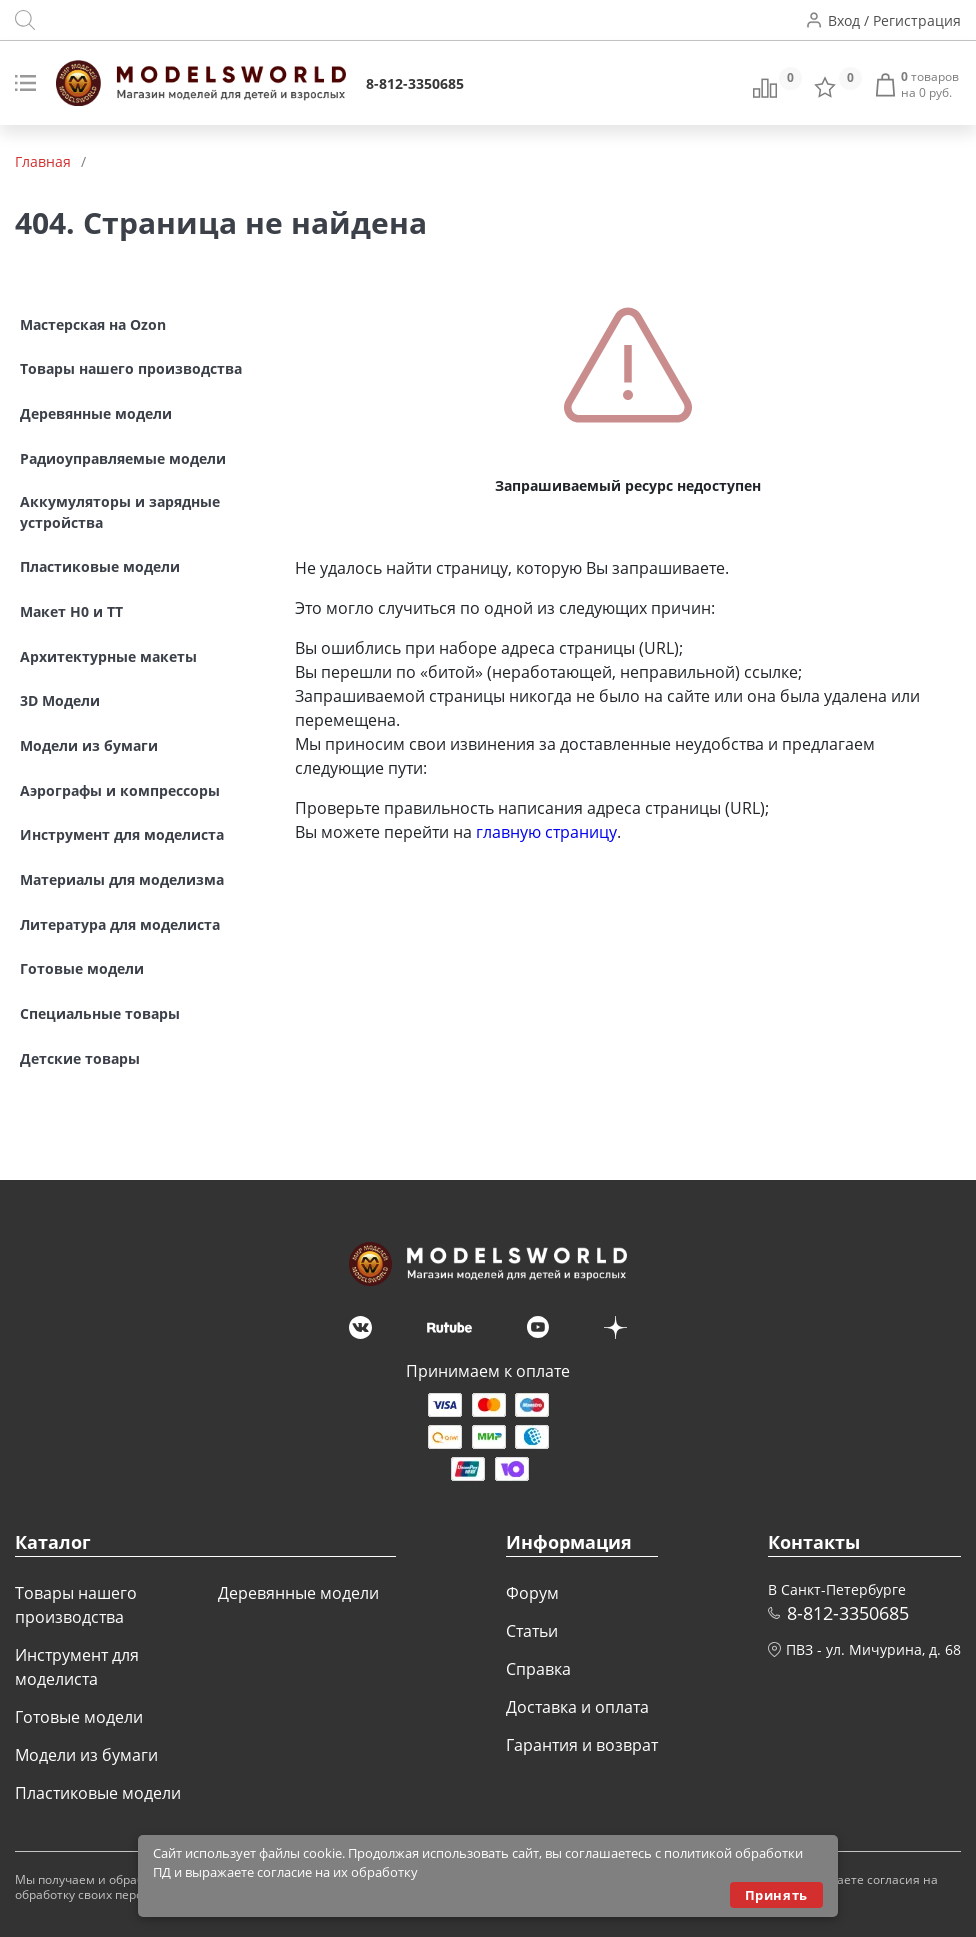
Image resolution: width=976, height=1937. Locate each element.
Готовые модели (79, 1717)
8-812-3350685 (415, 83)
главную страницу (546, 832)
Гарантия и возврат (582, 1745)
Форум (532, 1593)
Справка (538, 1669)
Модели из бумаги (86, 1755)
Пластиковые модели (98, 1793)
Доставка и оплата (577, 1707)
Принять (776, 1895)
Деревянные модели (298, 1593)
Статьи (532, 1631)
